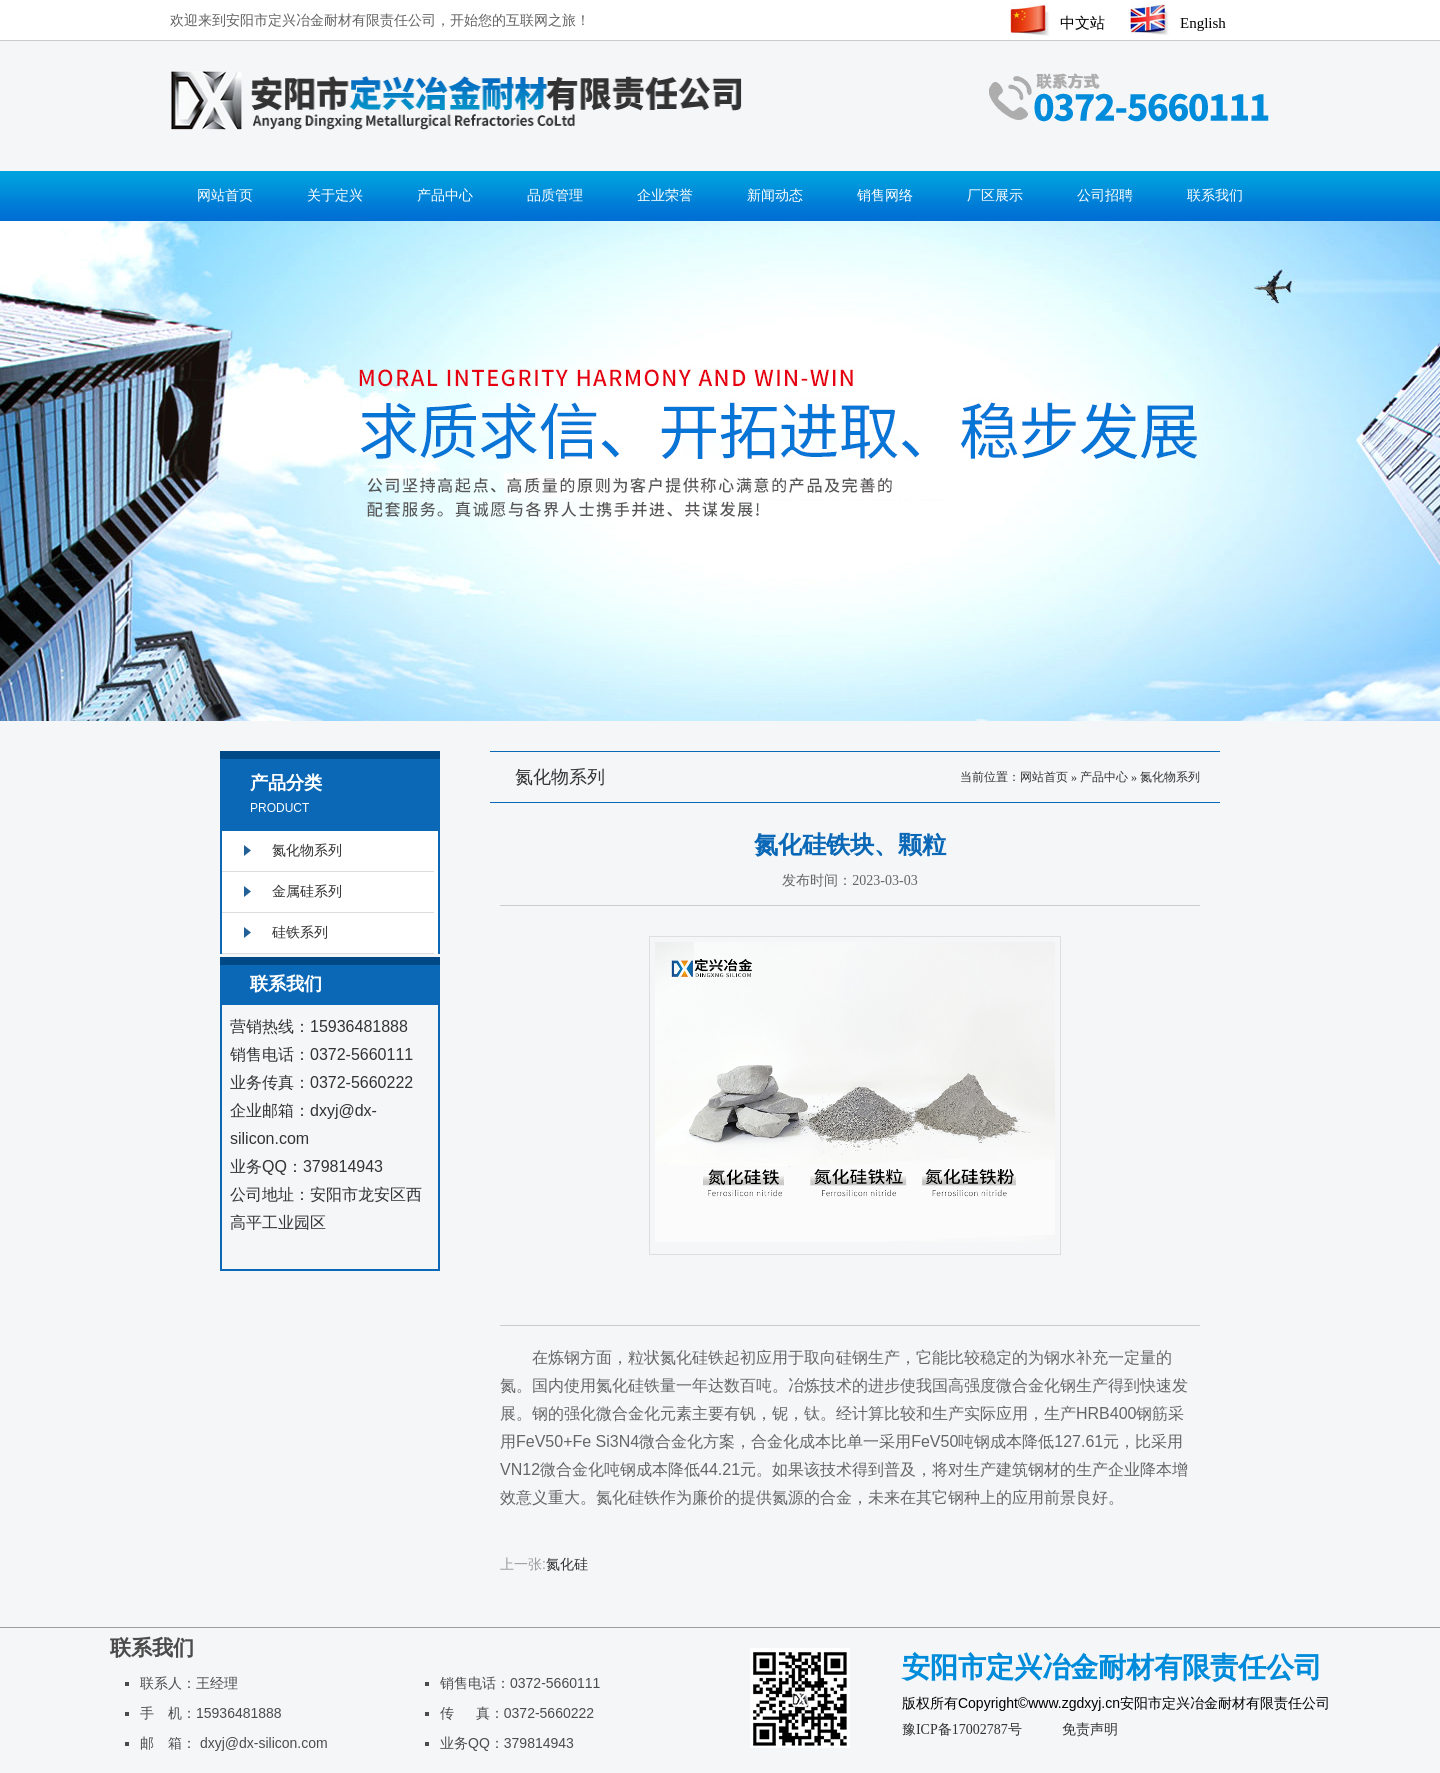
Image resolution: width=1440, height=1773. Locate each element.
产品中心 (445, 195)
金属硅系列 (307, 891)
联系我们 (1215, 195)
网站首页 (225, 195)
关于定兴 (335, 195)
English (1203, 23)
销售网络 (885, 195)
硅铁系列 (300, 932)
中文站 (1082, 23)
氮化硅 (567, 1564)
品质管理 (555, 195)
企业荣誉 (665, 195)
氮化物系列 (1170, 777)
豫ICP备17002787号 (962, 1729)
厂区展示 (995, 195)
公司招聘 (1105, 195)
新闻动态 (775, 195)
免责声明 (1090, 1729)
